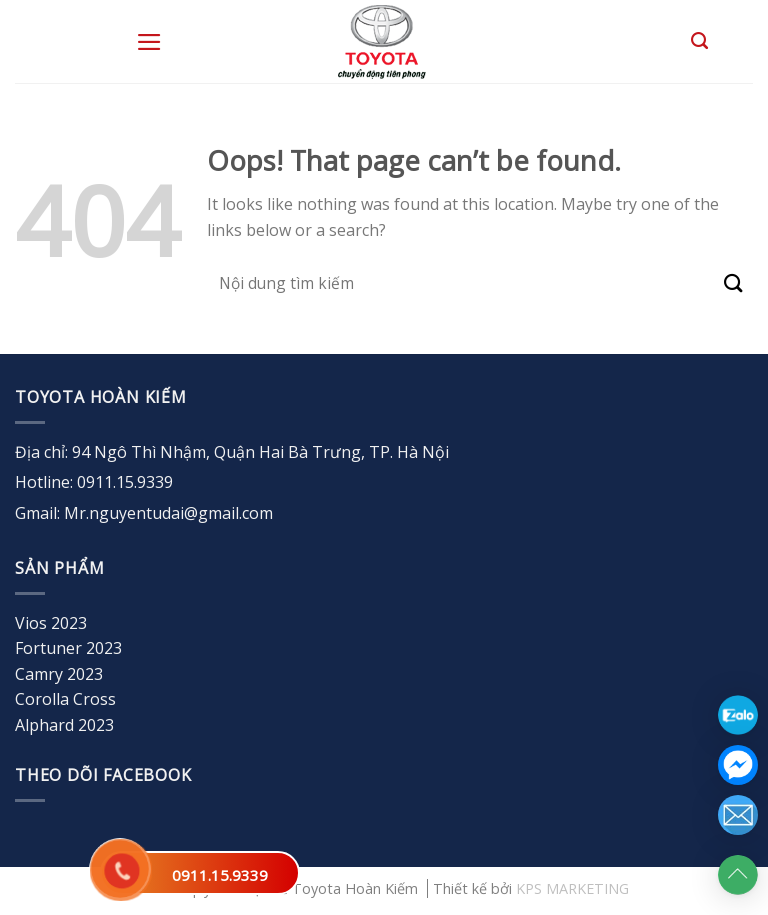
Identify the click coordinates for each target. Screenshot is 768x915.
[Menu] (149, 42)
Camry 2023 (59, 674)
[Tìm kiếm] (699, 41)
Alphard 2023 (64, 725)
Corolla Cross (65, 699)
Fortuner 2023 (68, 648)
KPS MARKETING (572, 888)
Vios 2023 (51, 623)
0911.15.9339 (220, 875)
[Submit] (733, 283)
